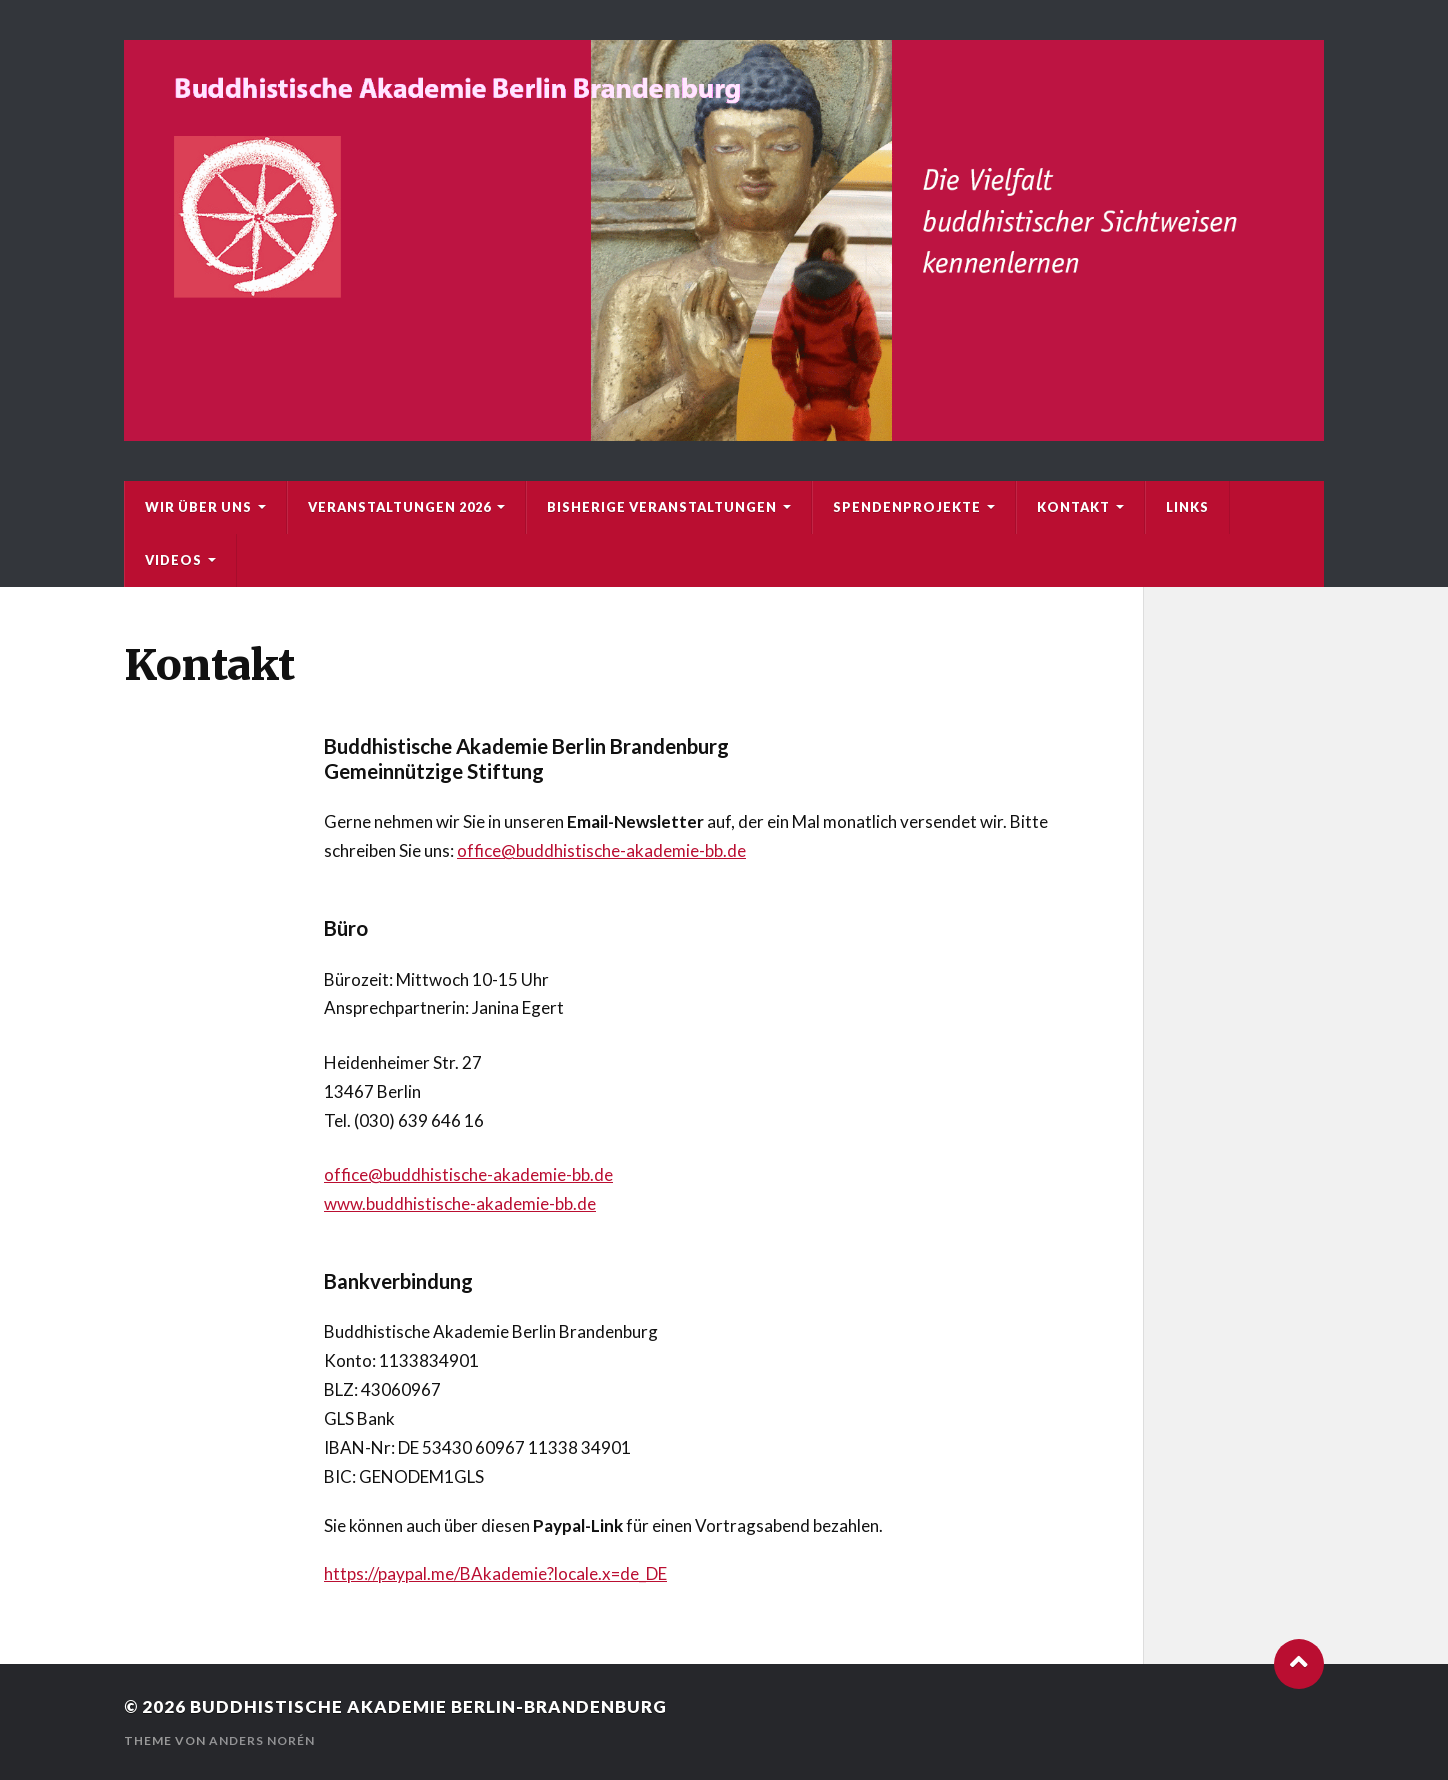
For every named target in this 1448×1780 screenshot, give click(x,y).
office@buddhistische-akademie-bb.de (601, 850)
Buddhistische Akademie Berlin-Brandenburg (428, 1706)
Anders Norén (262, 1740)
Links (1187, 507)
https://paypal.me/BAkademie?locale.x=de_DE (495, 1573)
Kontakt (1073, 507)
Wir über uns (198, 507)
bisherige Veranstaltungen (662, 507)
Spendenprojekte (907, 507)
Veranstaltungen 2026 (399, 507)
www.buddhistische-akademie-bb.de (460, 1203)
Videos (173, 560)
